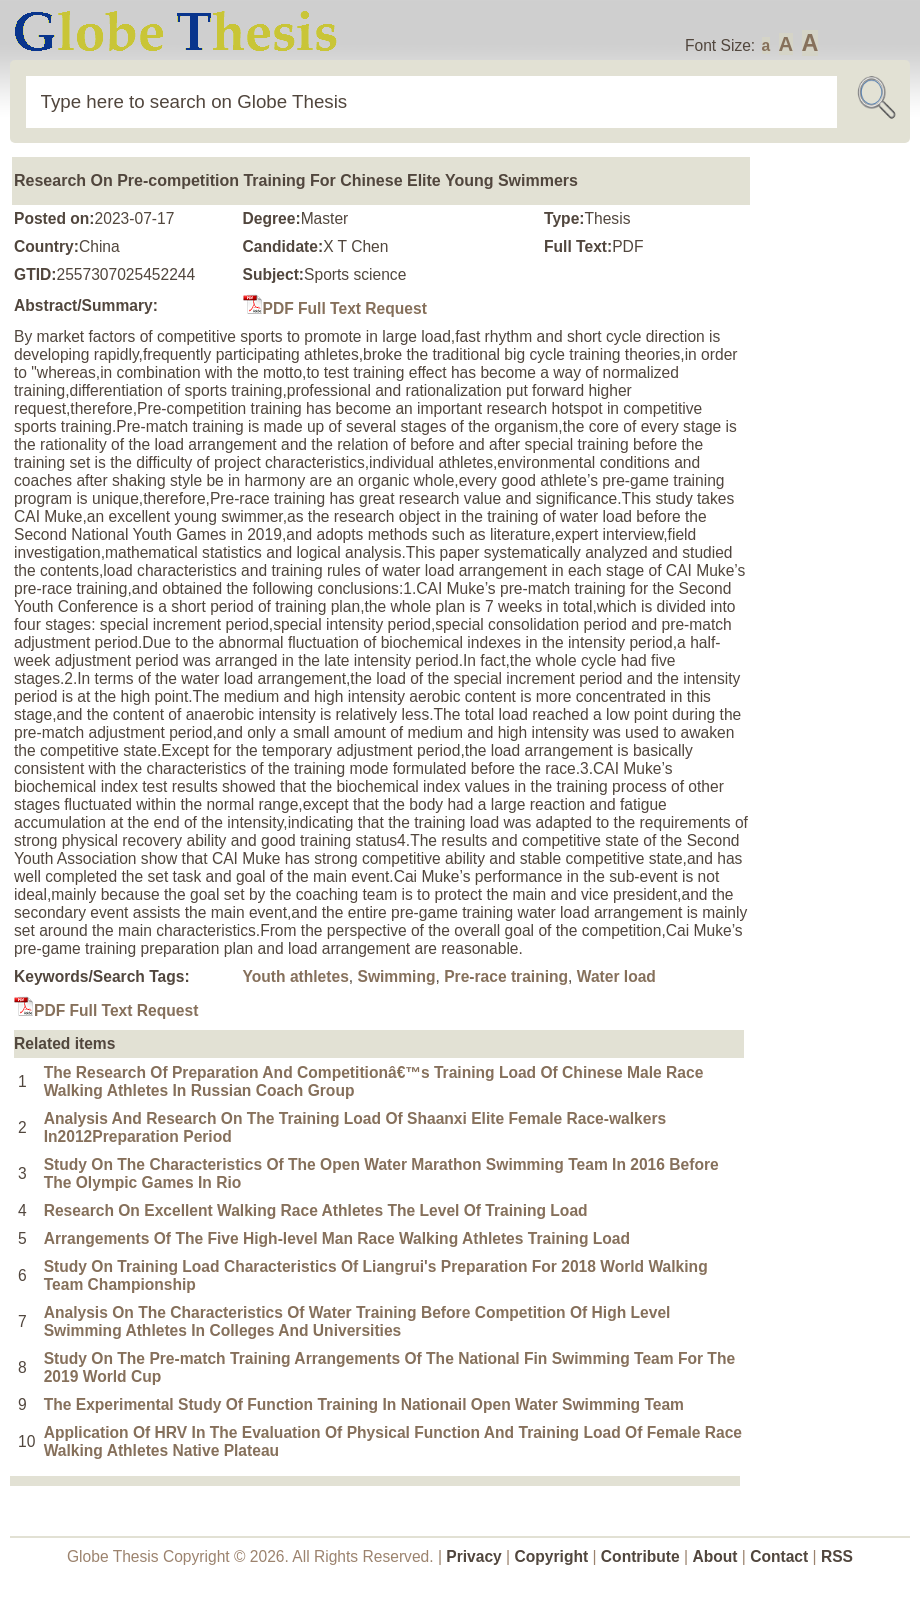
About (714, 1556)
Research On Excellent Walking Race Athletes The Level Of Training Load (316, 1210)
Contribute (640, 1556)
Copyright (552, 1556)
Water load (616, 976)
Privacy (474, 1556)
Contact (781, 1556)
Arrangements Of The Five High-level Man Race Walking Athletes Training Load (337, 1238)
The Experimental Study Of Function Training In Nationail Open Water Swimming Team (364, 1404)
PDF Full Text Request (335, 308)
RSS (837, 1556)
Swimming (397, 976)
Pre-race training (506, 976)
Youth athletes (296, 976)
